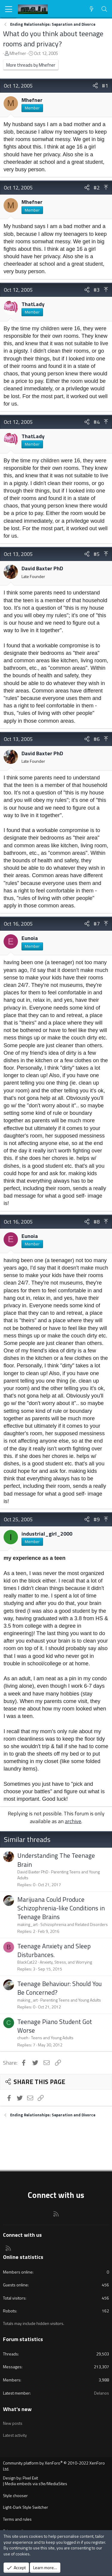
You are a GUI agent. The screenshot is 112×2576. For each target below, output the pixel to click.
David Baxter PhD (42, 568)
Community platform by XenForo (54, 2466)
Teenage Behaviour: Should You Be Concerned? (59, 1988)
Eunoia (30, 938)
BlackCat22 (27, 1962)
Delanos (101, 2393)
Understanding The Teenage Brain (56, 1860)
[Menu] (8, 9)
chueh (22, 2037)
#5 (96, 554)
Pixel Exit (30, 2478)
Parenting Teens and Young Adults (58, 1875)
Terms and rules (17, 2519)
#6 (96, 739)
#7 (96, 924)
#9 (96, 1519)
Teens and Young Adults (52, 2037)
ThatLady (33, 304)
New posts (12, 2423)
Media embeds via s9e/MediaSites (36, 2483)
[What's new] (91, 9)
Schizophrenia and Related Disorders (74, 1924)
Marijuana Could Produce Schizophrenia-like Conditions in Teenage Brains (61, 1908)
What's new (17, 2409)
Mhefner (18, 53)
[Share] (95, 85)
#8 (96, 1222)
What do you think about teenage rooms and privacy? (53, 38)
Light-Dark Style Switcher (25, 2507)
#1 (105, 86)
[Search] (104, 9)
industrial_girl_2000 (47, 1534)
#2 (96, 188)
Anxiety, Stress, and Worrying (66, 1962)
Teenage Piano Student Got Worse (54, 2026)
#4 (96, 422)
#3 (96, 290)
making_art (27, 1924)
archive (73, 1821)
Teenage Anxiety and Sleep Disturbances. (54, 1950)
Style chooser (15, 2495)
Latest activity (15, 2435)
